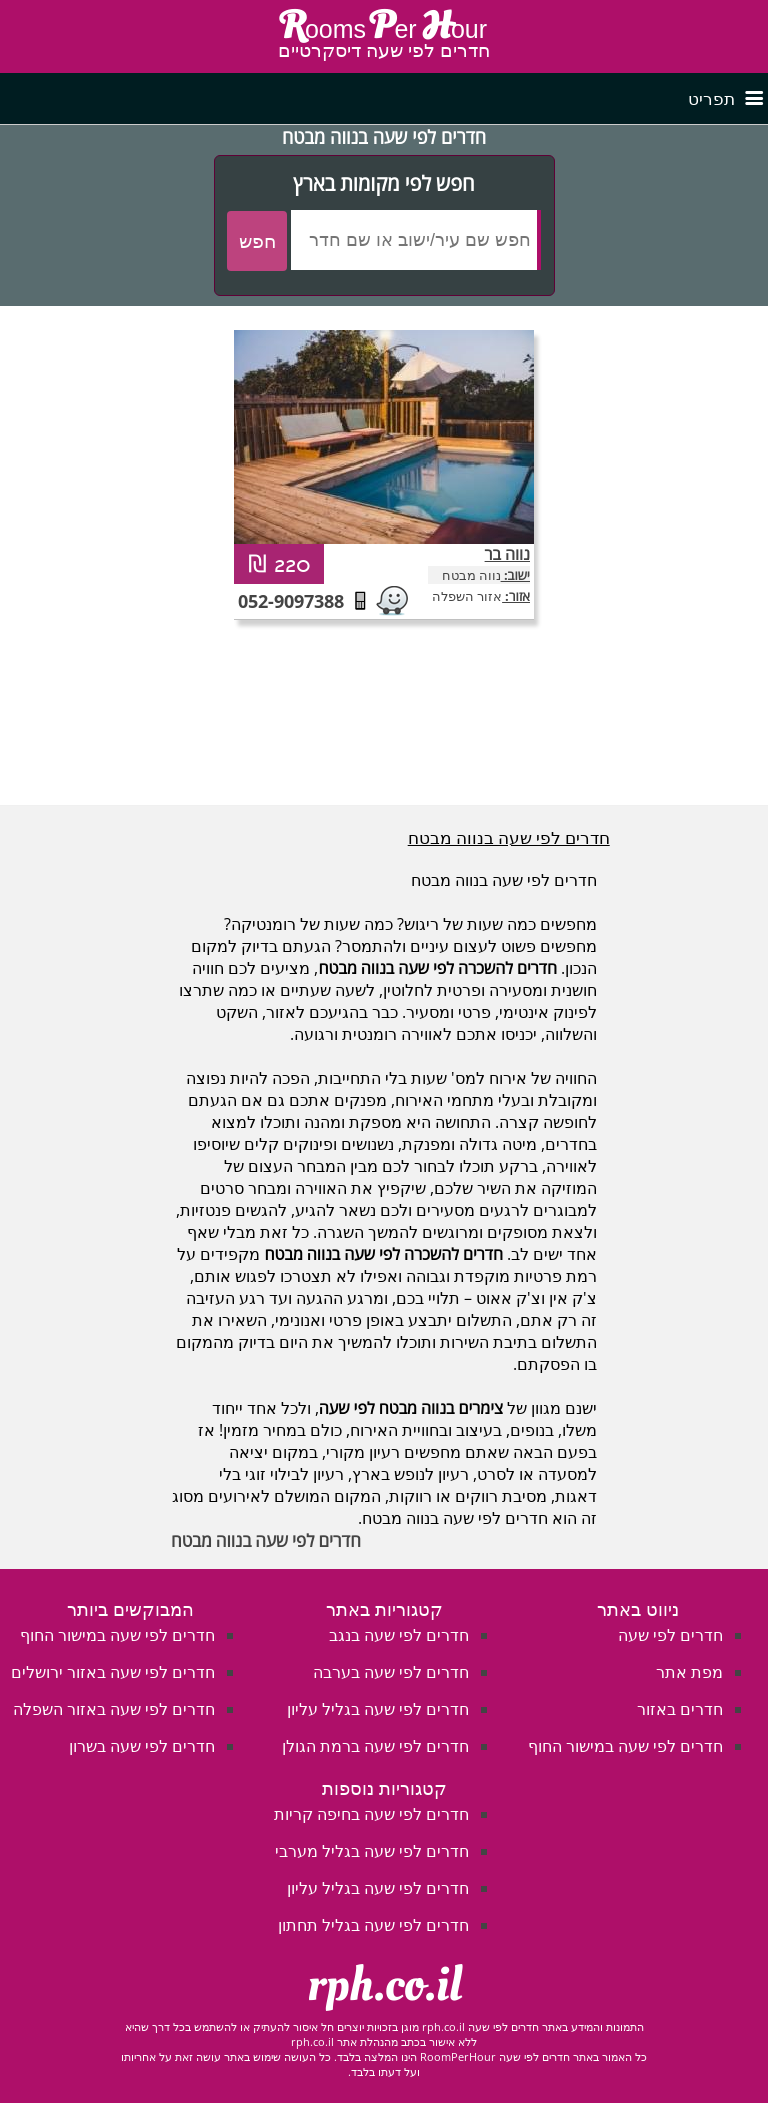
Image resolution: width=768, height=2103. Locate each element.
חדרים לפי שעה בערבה (391, 1672)
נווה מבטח (471, 575)
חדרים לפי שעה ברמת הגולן (375, 1746)
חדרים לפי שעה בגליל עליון (378, 1709)
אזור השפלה (467, 596)
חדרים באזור (680, 1709)
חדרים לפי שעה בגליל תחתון (373, 1925)
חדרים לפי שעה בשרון (142, 1746)
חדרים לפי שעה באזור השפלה (114, 1709)
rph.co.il (384, 1985)
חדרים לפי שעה (670, 1635)
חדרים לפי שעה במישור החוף (625, 1746)
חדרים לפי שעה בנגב (399, 1635)
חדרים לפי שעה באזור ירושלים (113, 1672)
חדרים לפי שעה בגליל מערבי (372, 1851)
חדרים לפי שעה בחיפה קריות (371, 1814)
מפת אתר (689, 1672)
